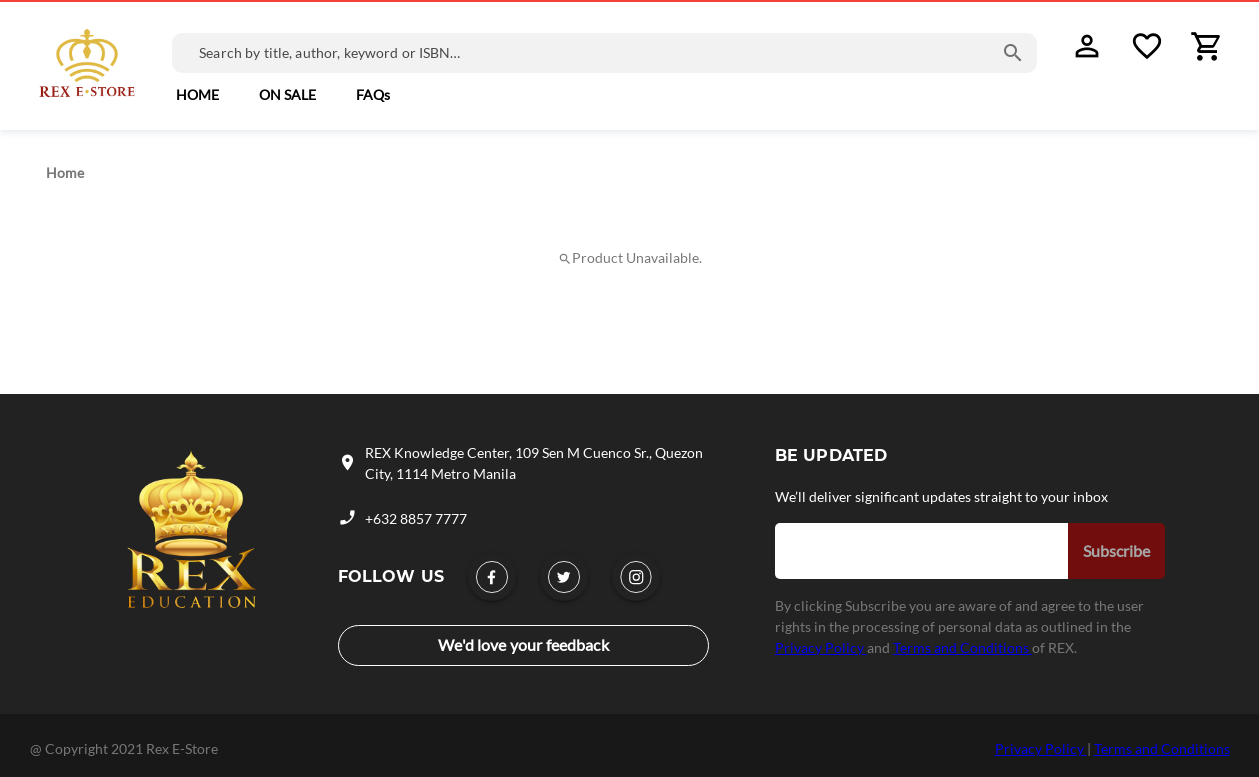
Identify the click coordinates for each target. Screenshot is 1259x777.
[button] (197, 95)
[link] (287, 95)
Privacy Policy (821, 647)
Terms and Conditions (962, 647)
